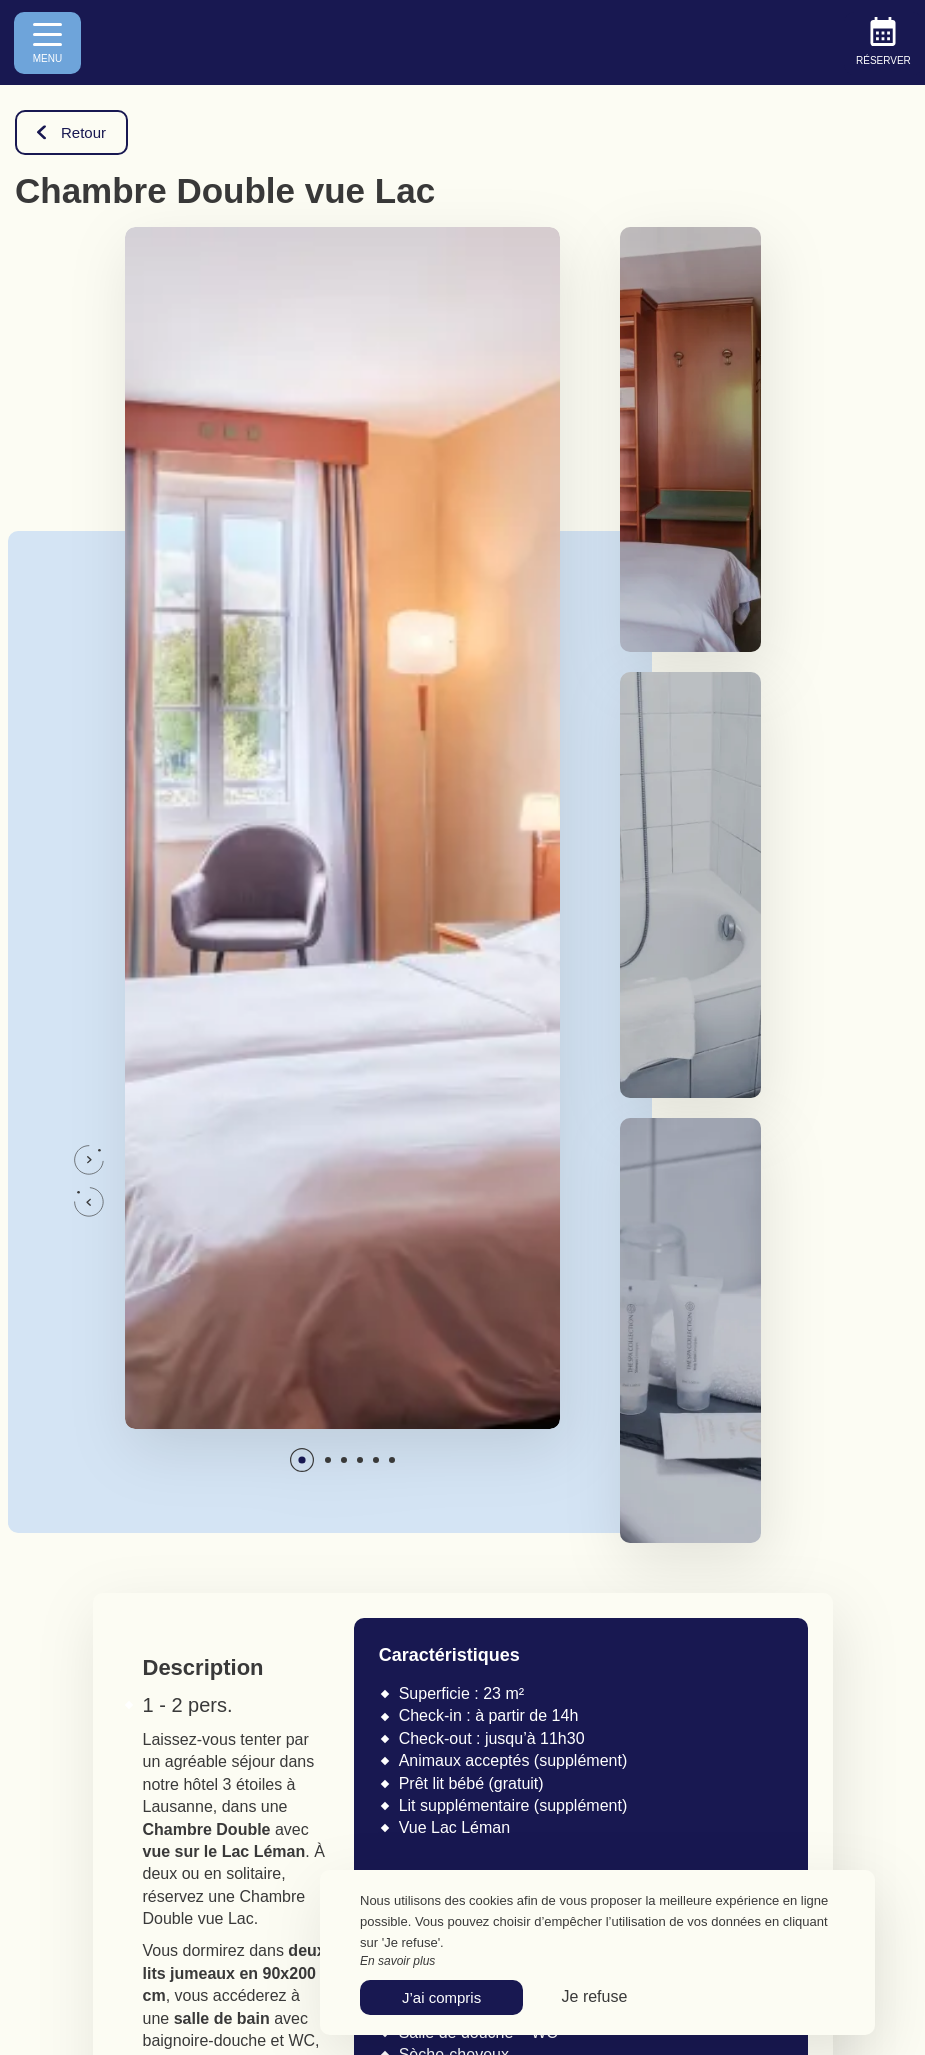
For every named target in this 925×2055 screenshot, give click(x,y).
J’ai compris (441, 1997)
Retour (71, 132)
